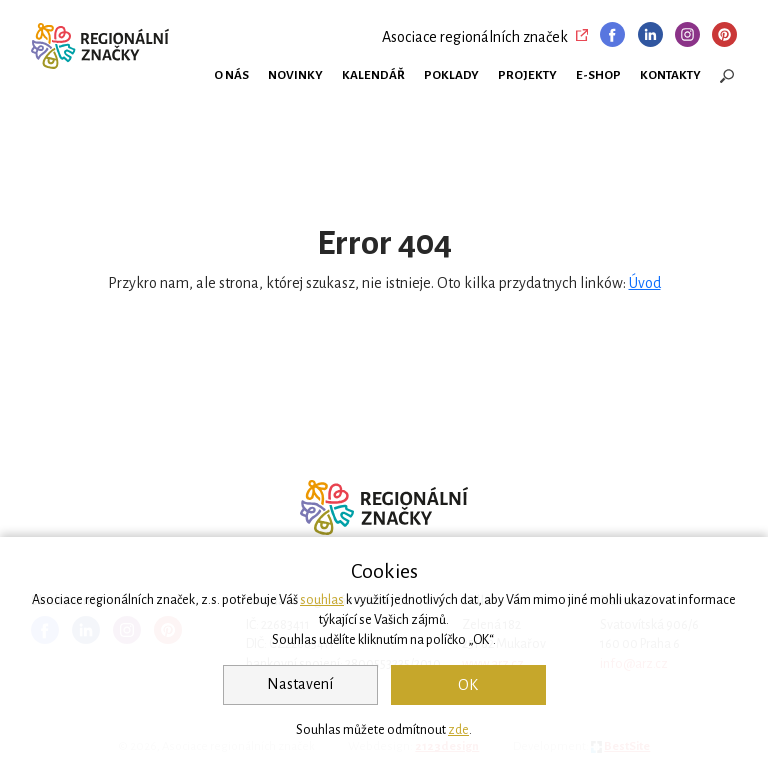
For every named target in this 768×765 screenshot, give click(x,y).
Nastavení (300, 684)
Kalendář (373, 75)
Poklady (451, 75)
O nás (231, 75)
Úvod (645, 283)
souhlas (322, 600)
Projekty (527, 75)
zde (458, 730)
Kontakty (670, 75)
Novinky (295, 75)
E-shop (598, 75)
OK (468, 685)
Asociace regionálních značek (475, 37)
